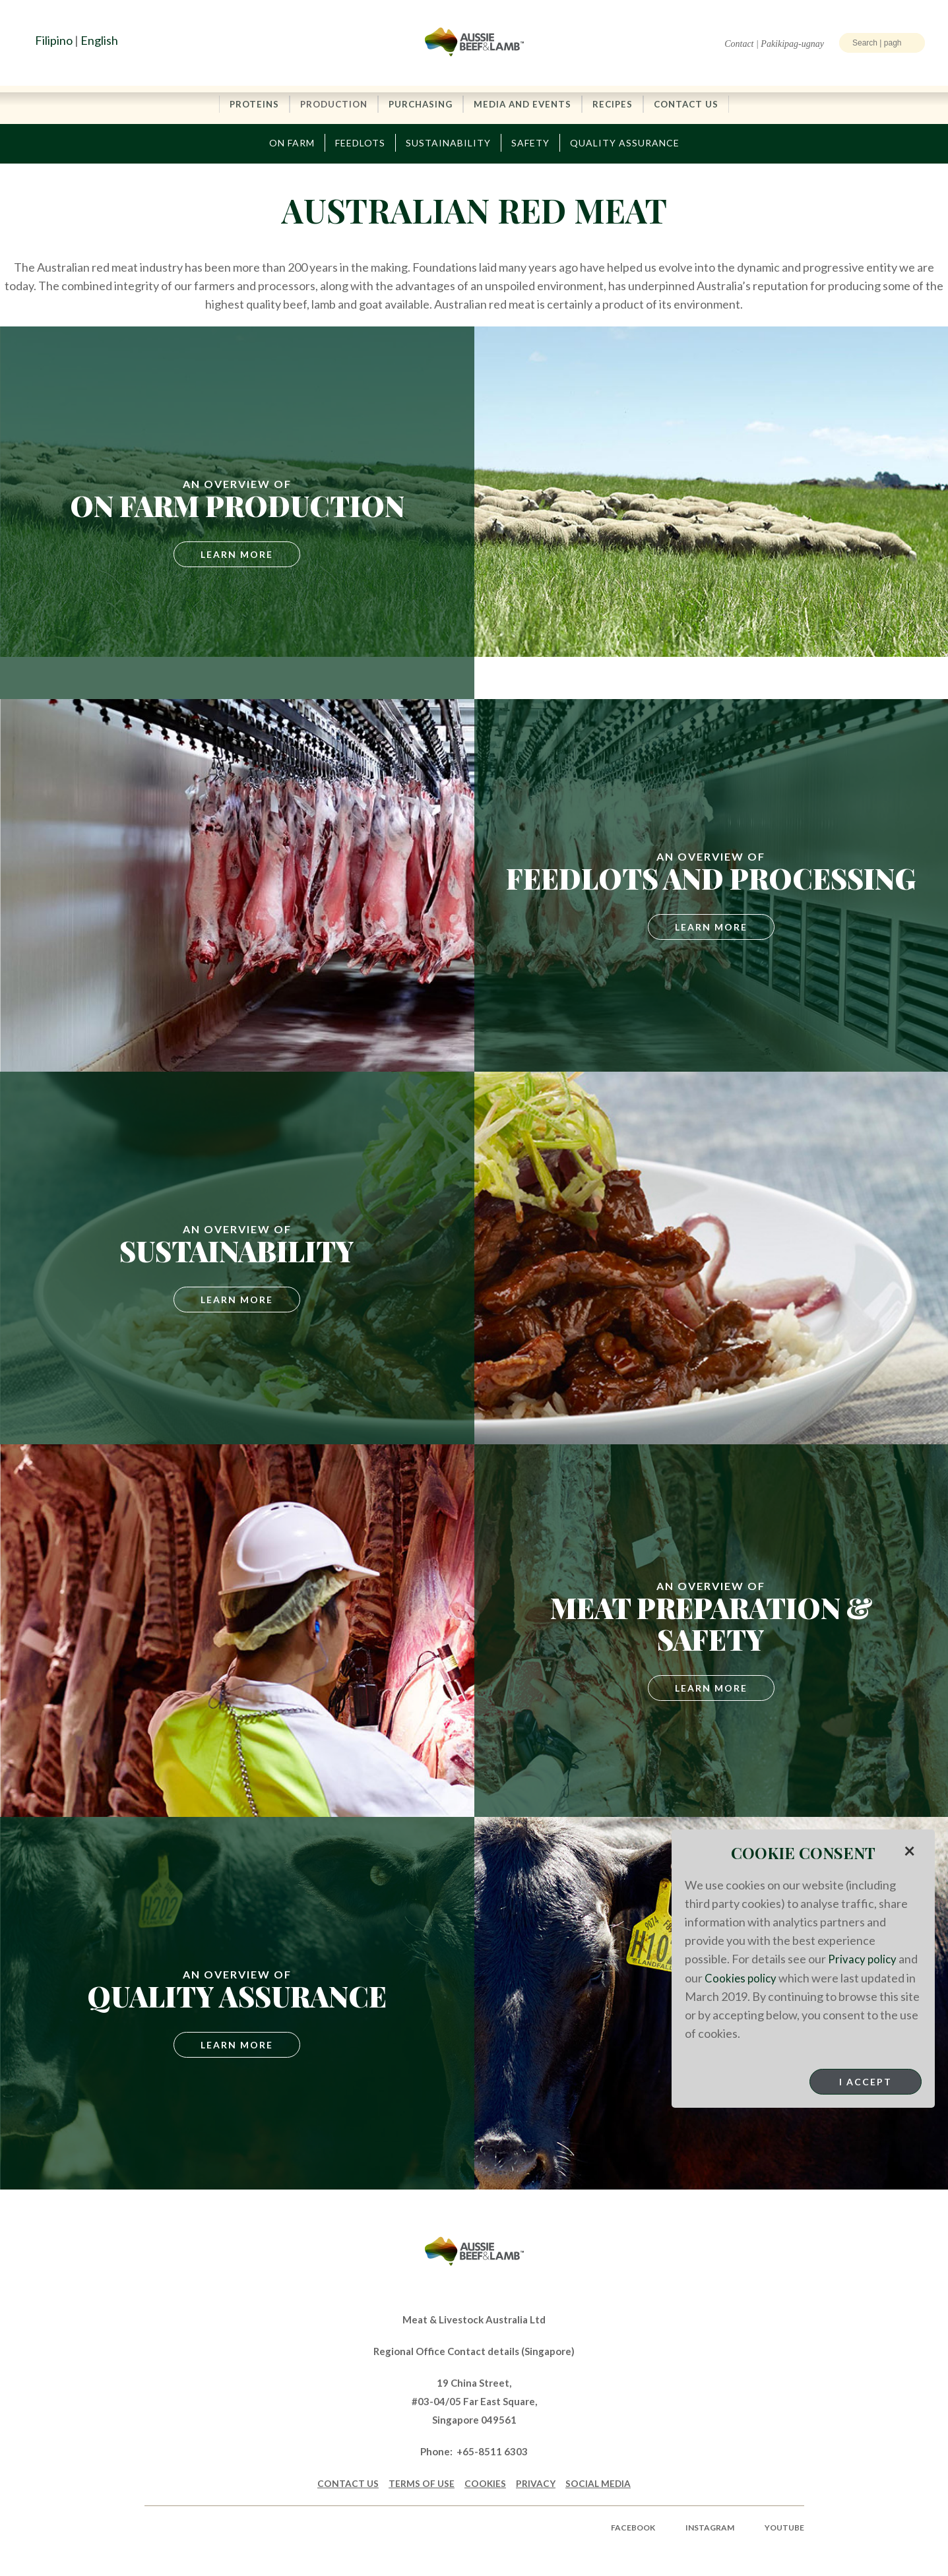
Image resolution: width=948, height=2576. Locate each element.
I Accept (865, 2081)
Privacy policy (863, 1958)
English (99, 40)
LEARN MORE (711, 1688)
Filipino (54, 40)
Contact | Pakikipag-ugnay (774, 44)
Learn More (237, 555)
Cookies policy (741, 1977)
